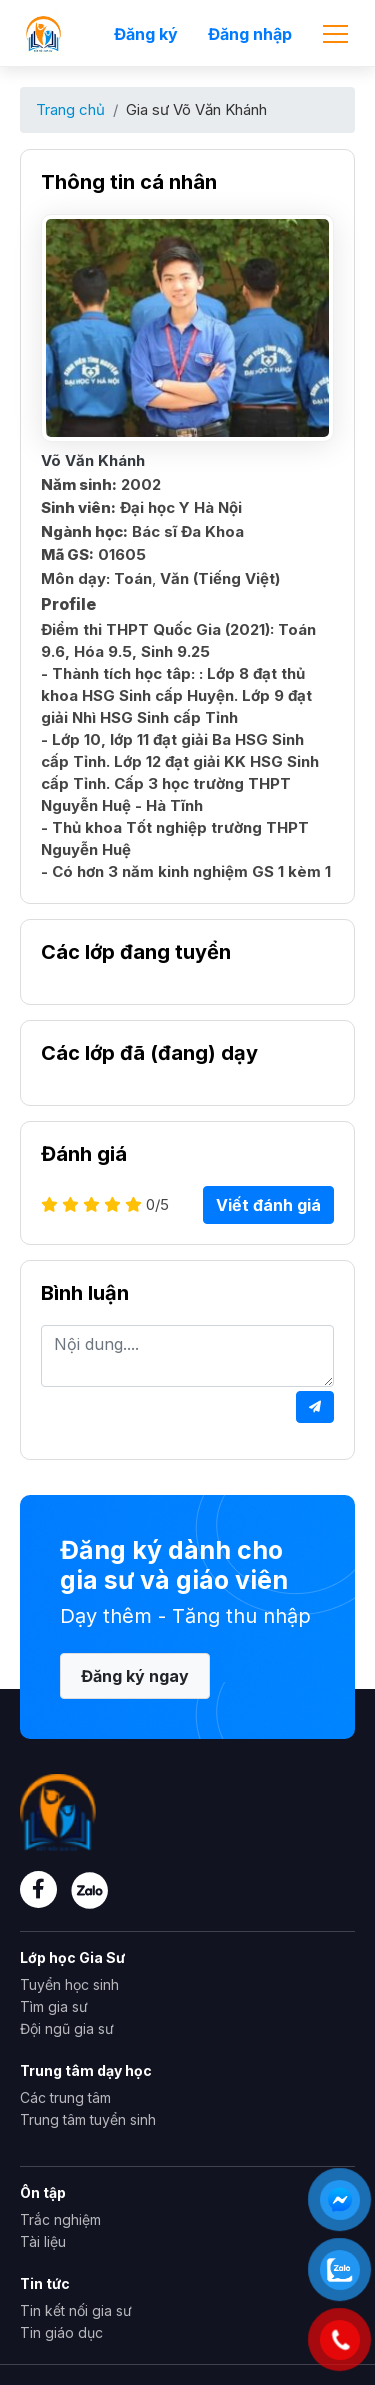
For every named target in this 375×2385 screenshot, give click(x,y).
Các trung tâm (65, 2097)
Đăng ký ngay (135, 1676)
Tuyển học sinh (69, 1984)
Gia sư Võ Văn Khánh (196, 109)
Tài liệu (43, 2241)
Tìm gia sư (54, 2006)
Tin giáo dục (61, 2332)
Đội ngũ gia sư (67, 2028)
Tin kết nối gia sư (76, 2310)
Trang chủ (70, 109)
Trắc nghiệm (60, 2219)
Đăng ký (146, 34)
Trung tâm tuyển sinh (88, 2119)
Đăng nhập (250, 34)
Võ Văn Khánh (93, 460)
